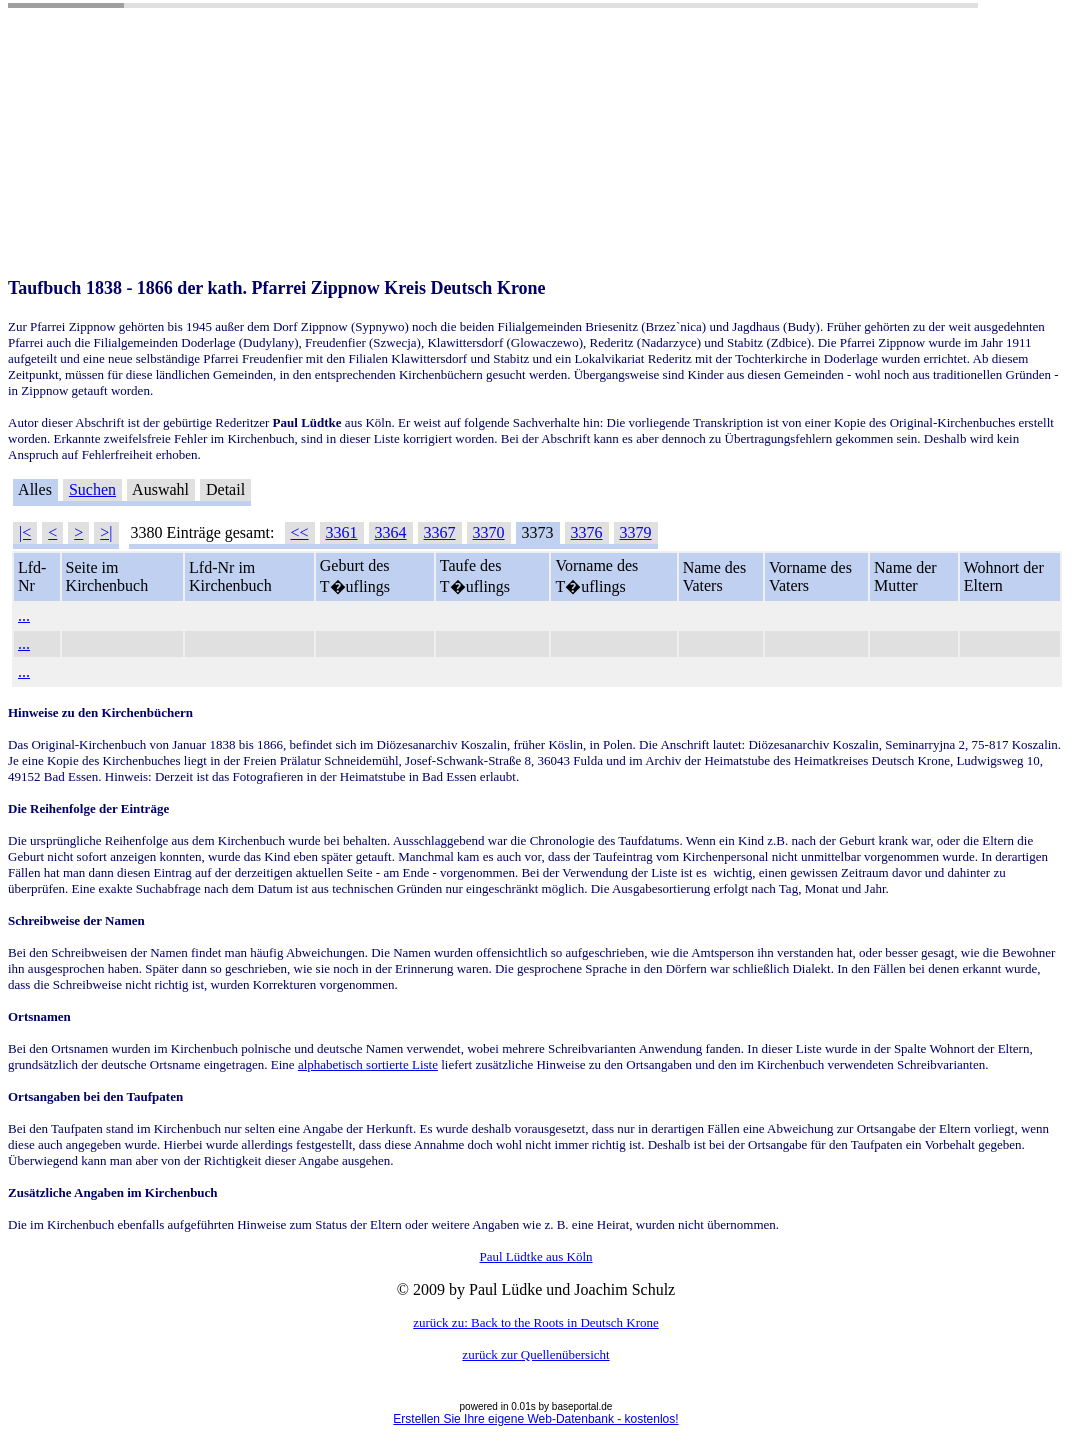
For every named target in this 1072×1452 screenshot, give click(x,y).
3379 (636, 532)
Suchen (92, 489)
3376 (587, 532)
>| (106, 532)
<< (300, 532)
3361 (342, 532)
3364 (391, 532)
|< (25, 532)
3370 (489, 532)
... (24, 615)
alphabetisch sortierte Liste (368, 1064)
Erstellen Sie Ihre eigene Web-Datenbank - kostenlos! (535, 1419)
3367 (440, 532)
